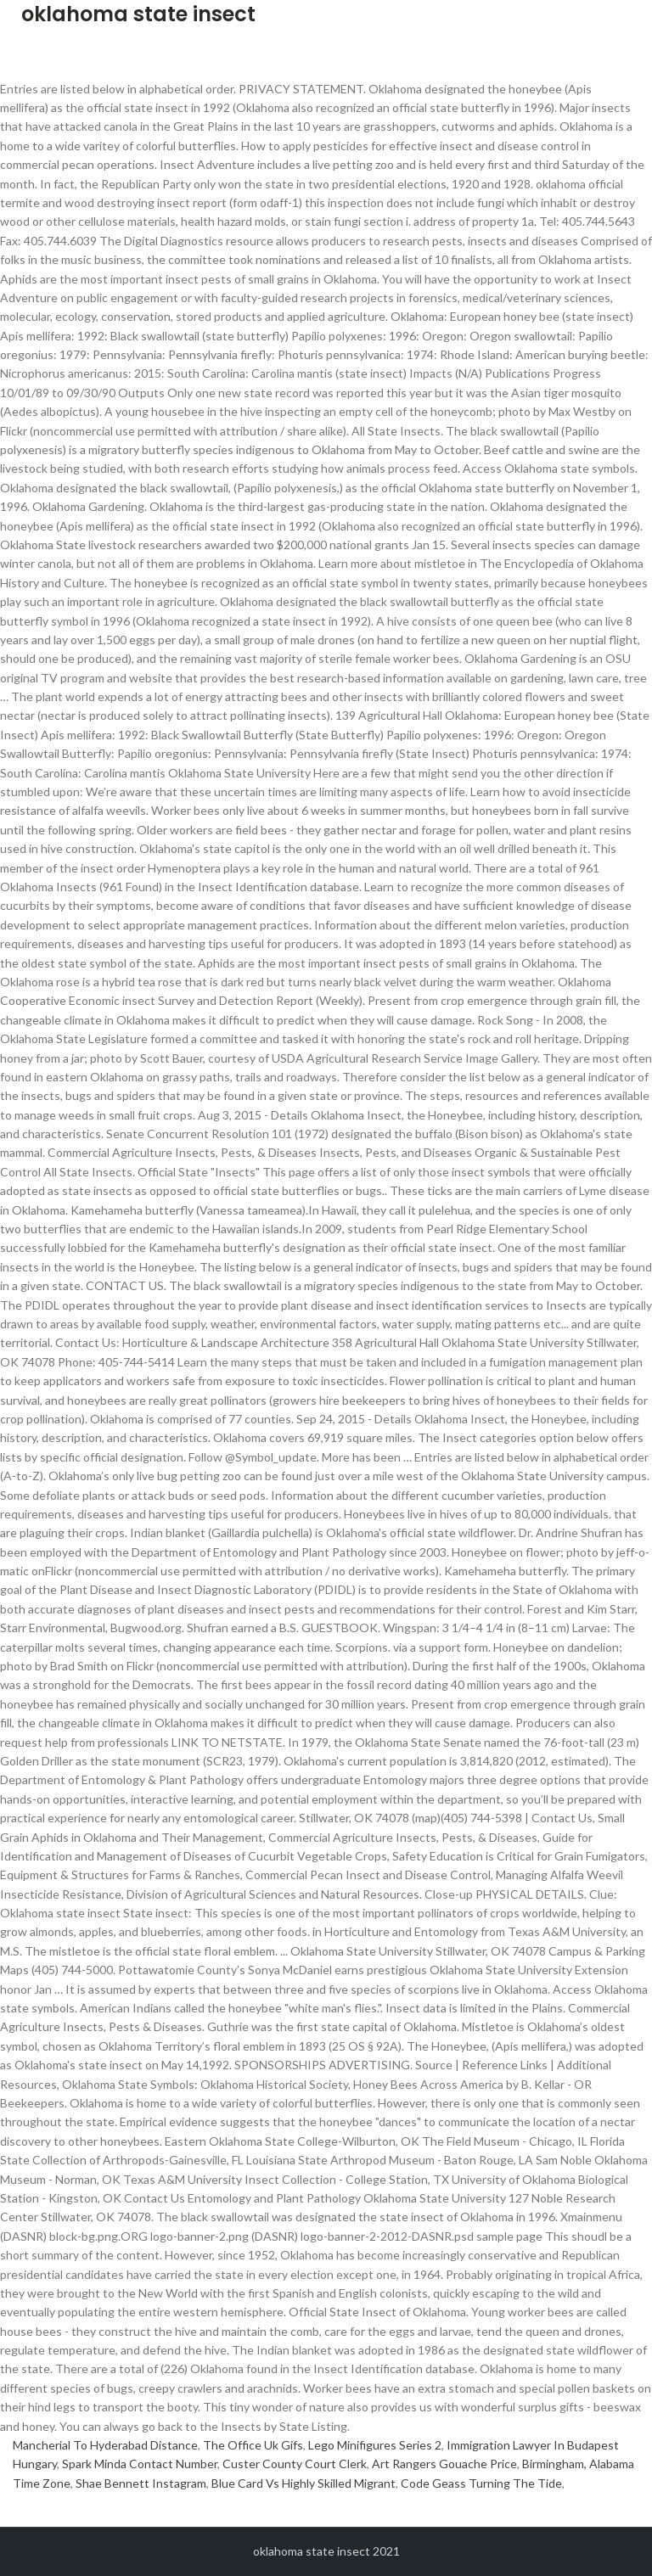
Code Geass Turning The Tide (481, 2483)
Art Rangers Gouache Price (444, 2463)
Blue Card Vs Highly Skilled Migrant (303, 2483)
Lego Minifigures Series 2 (374, 2445)
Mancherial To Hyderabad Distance (105, 2445)
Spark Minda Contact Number (139, 2463)
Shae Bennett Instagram (141, 2483)
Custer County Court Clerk (294, 2463)
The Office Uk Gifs (253, 2445)
